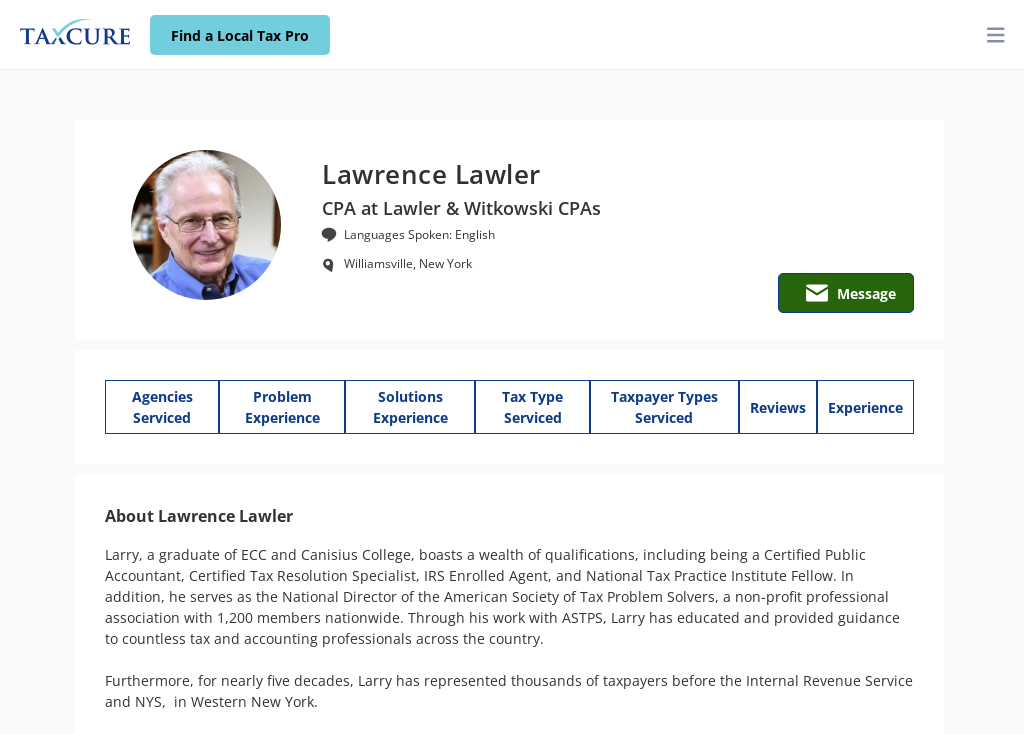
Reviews (778, 407)
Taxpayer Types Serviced (664, 407)
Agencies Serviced (162, 407)
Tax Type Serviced (532, 407)
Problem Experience (282, 407)
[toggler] (996, 35)
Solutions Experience (410, 407)
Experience (865, 407)
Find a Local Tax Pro (240, 35)
